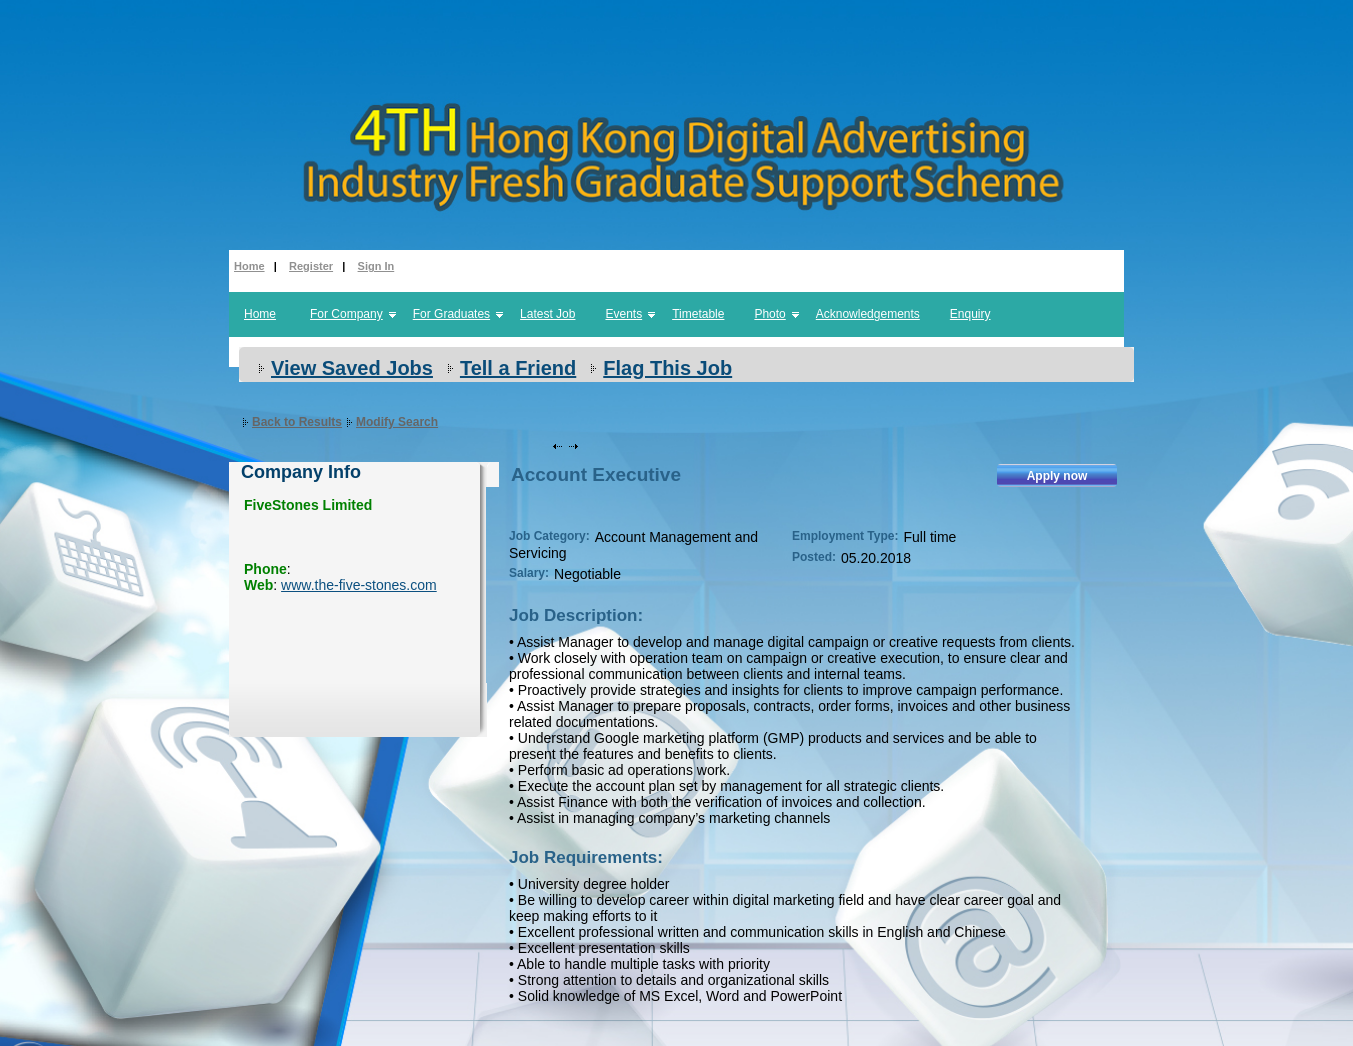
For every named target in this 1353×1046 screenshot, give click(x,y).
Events (623, 314)
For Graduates (451, 314)
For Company (346, 314)
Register (311, 266)
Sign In (376, 266)
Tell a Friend (518, 368)
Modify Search (397, 422)
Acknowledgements (868, 314)
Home (249, 266)
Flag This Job (667, 368)
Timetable (698, 314)
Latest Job (547, 314)
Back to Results (297, 422)
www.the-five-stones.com (359, 585)
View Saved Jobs (352, 368)
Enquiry (970, 314)
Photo (769, 314)
